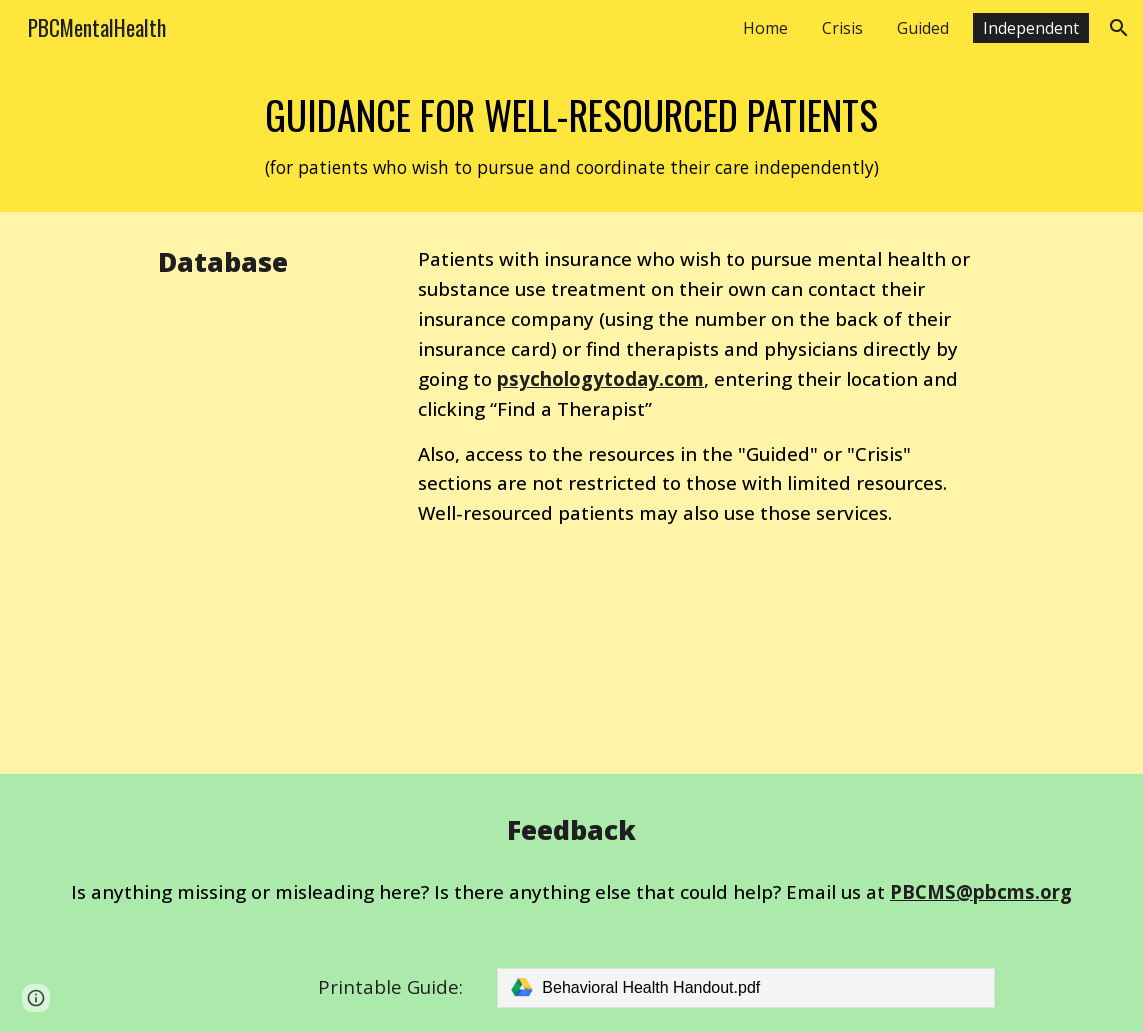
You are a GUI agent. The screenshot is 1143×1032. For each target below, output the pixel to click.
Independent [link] (1031, 28)
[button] (1119, 28)
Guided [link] (923, 28)
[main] (571, 134)
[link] (745, 988)
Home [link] (765, 28)
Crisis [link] (842, 28)
